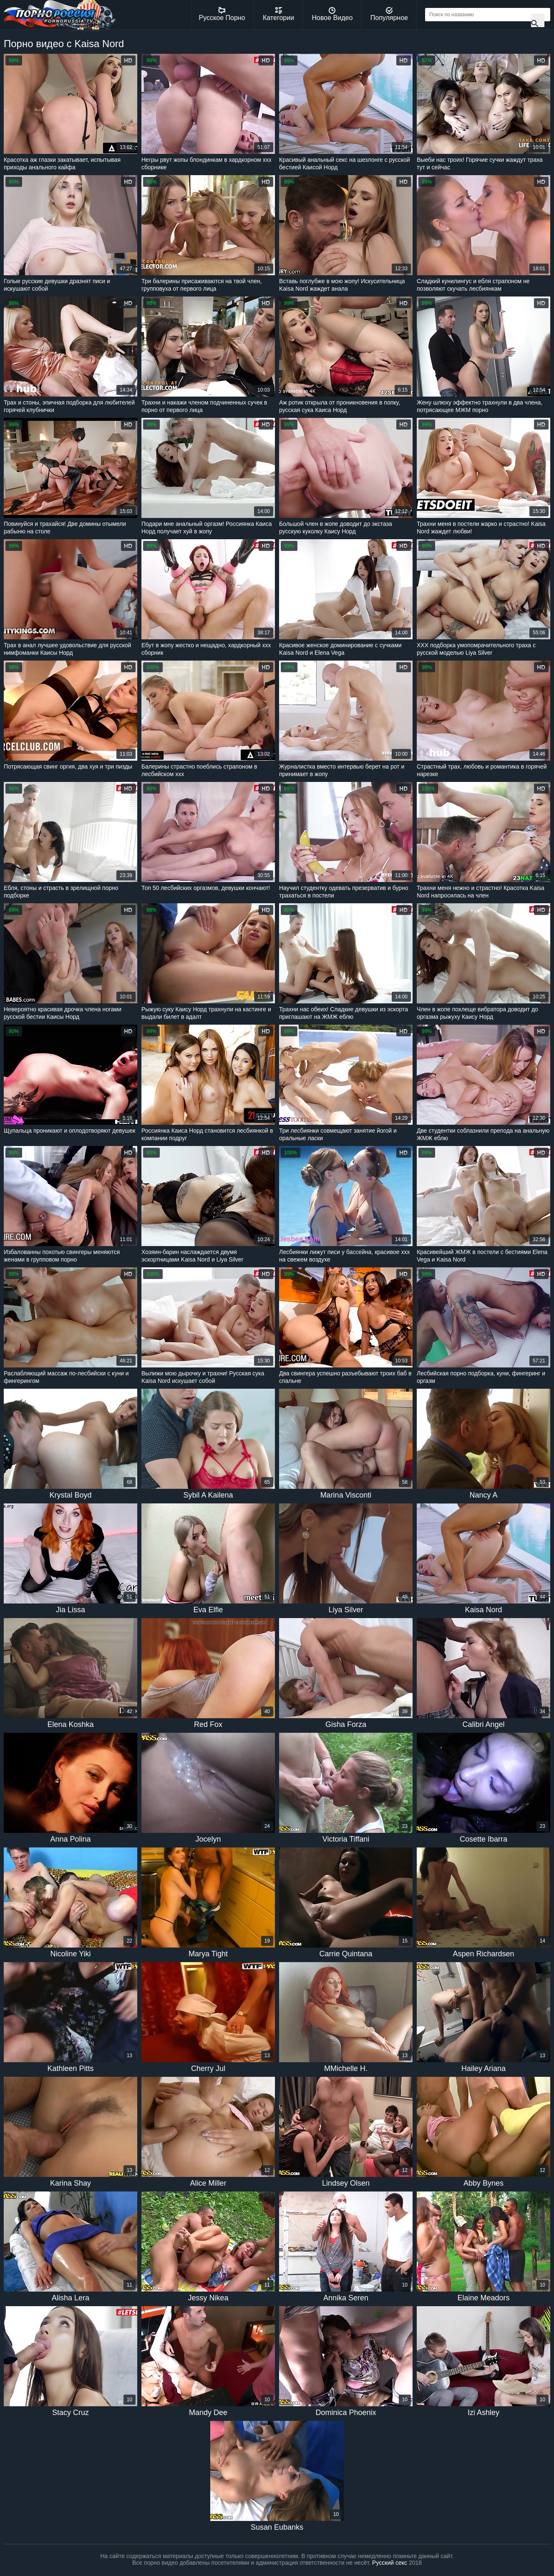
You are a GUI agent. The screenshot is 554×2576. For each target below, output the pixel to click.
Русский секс (389, 2562)
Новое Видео (332, 14)
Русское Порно (222, 14)
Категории (278, 14)
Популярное (389, 14)
